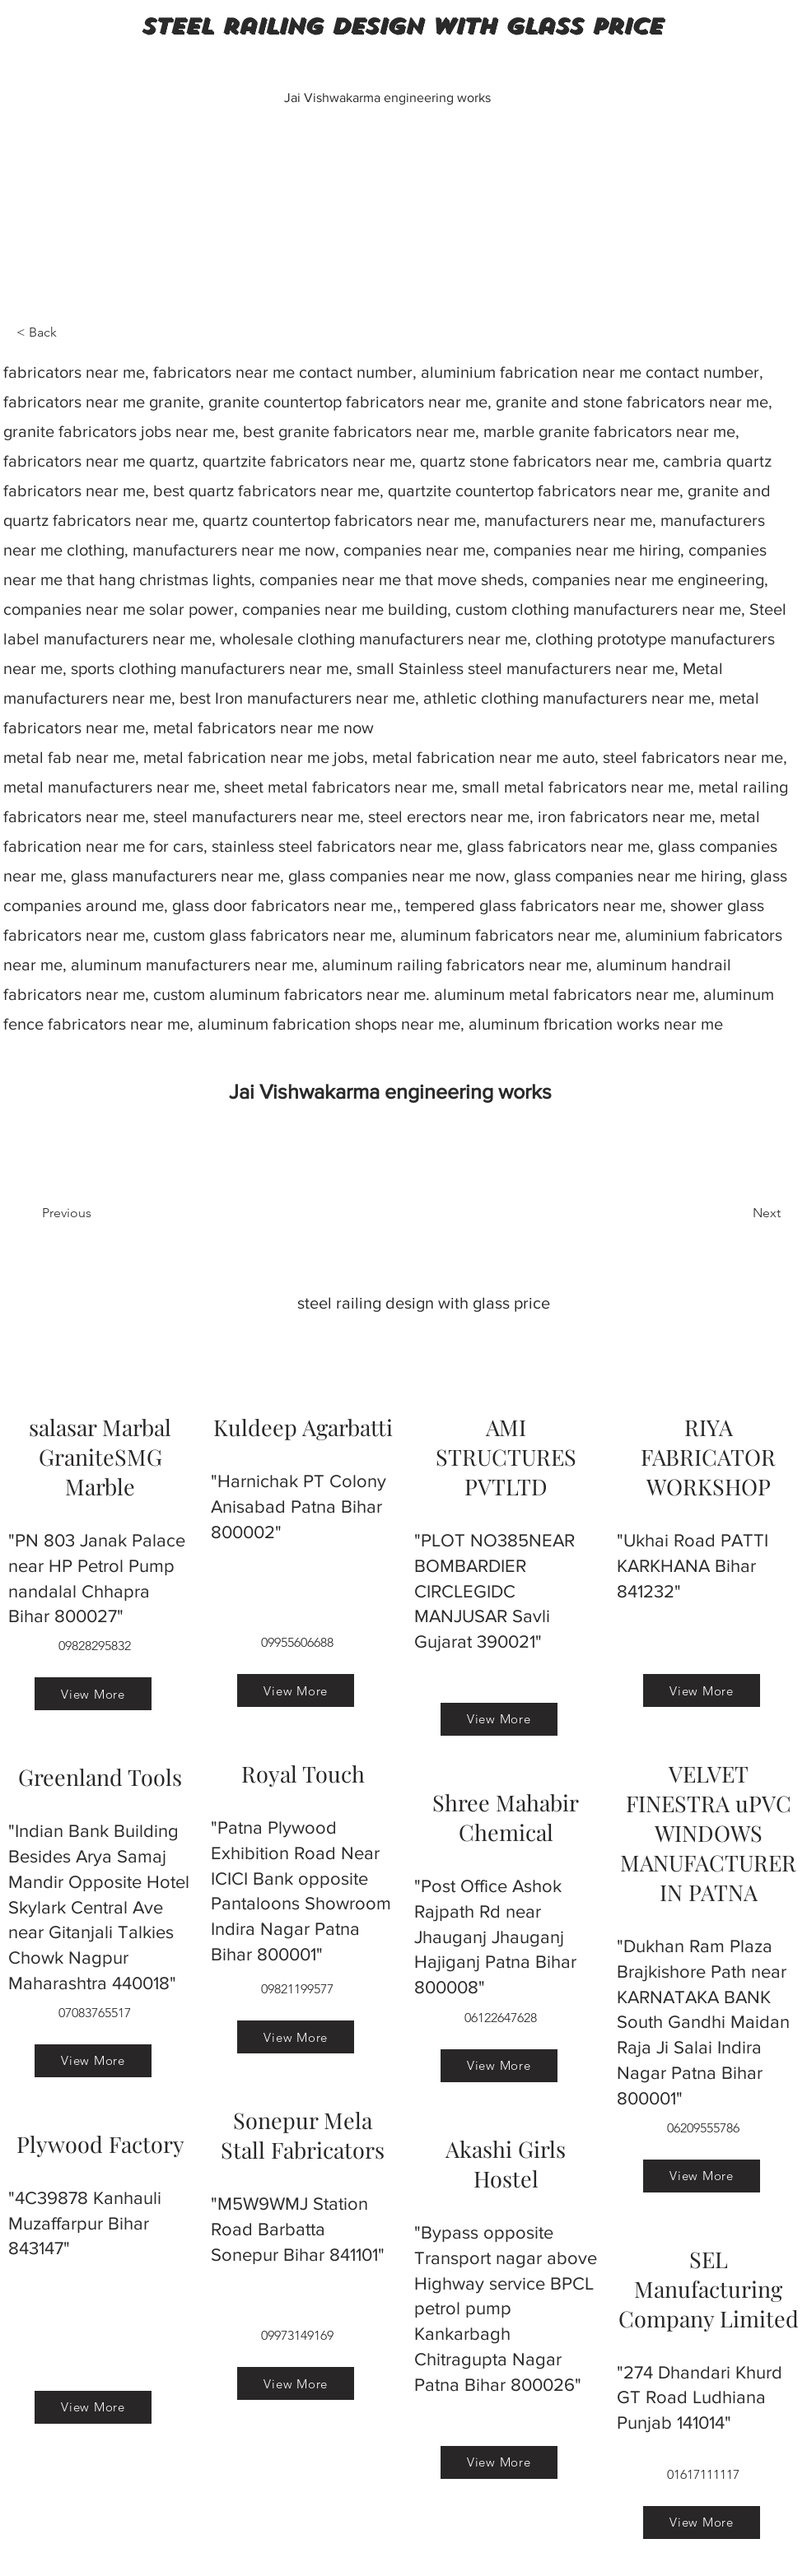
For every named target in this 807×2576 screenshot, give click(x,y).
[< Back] (70, 332)
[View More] (93, 1693)
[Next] (739, 1213)
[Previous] (96, 1213)
